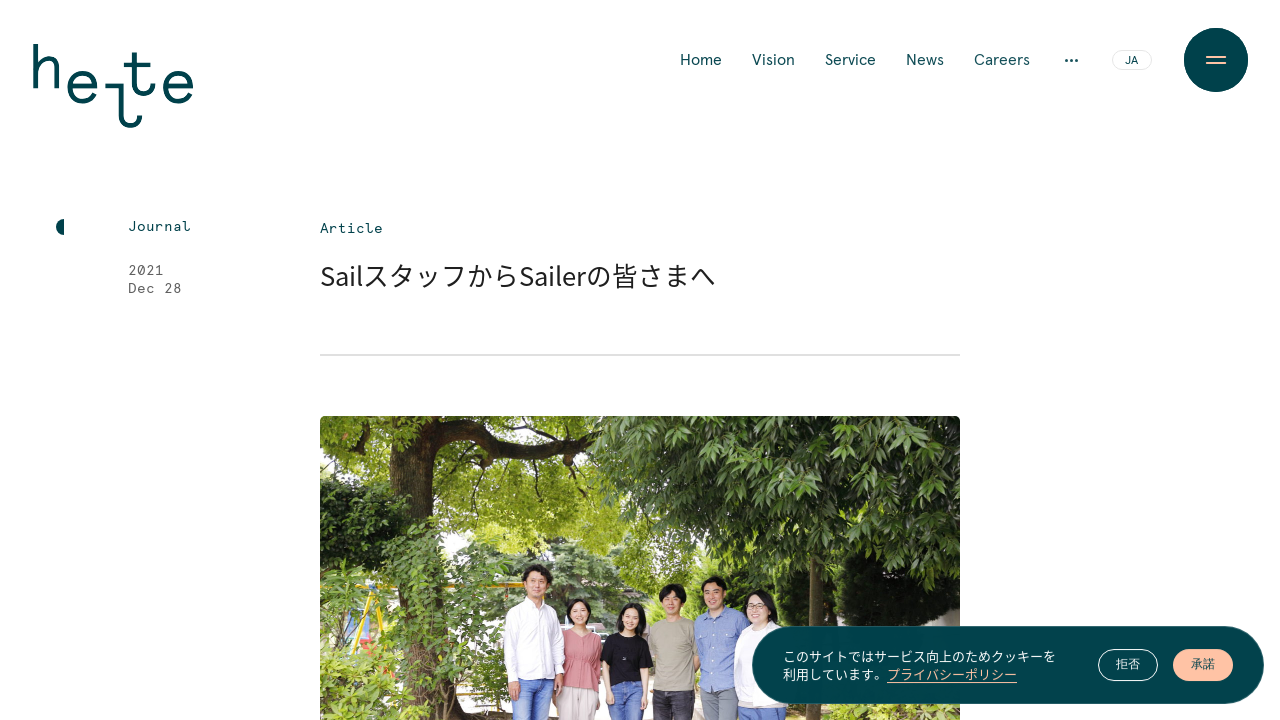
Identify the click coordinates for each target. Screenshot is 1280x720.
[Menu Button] (1216, 60)
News (925, 60)
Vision (773, 60)
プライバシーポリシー (952, 679)
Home (701, 60)
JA (1131, 61)
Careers (1002, 60)
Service (850, 60)
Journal (159, 227)
